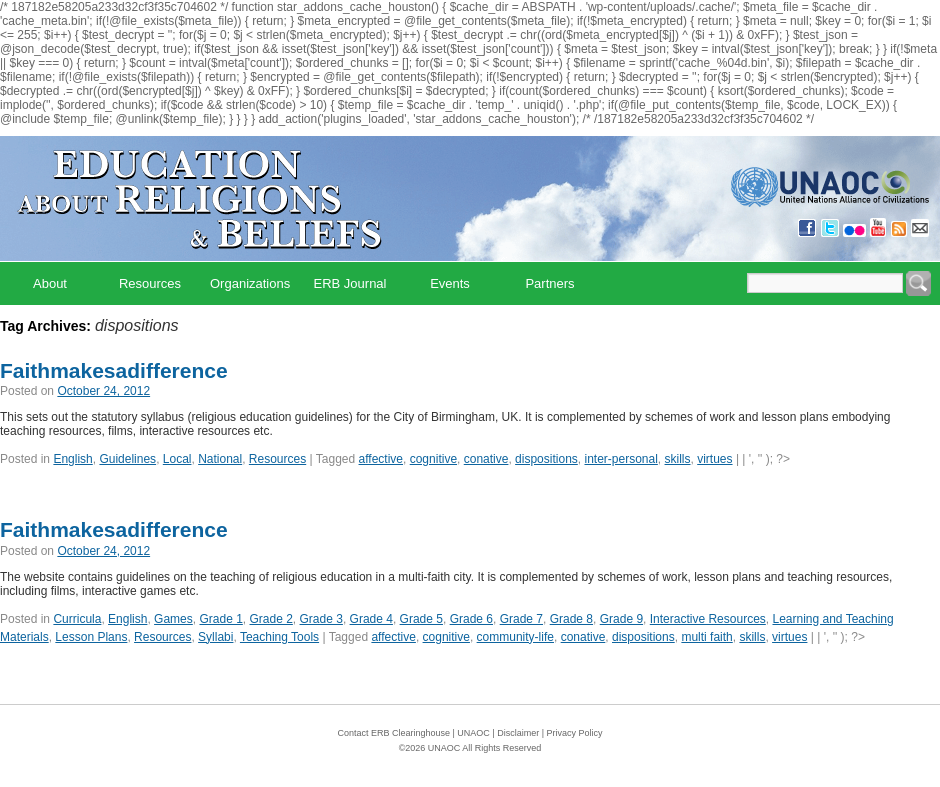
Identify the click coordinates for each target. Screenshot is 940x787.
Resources (150, 283)
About (50, 283)
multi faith (706, 637)
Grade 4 (371, 619)
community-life (515, 637)
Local (177, 459)
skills (678, 459)
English (72, 459)
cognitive (433, 459)
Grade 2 (271, 619)
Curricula (77, 619)
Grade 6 (471, 619)
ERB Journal (350, 283)
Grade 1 (220, 619)
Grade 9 (621, 619)
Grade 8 (571, 619)
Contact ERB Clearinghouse (393, 733)
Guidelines (127, 459)
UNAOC (473, 733)
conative (486, 459)
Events (450, 283)
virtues (714, 459)
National (220, 459)
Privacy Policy (575, 733)
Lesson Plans (91, 637)
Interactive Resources (708, 619)
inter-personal (620, 459)
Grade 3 (321, 619)
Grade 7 (521, 619)
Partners (549, 283)
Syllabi (215, 637)
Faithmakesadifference (114, 370)
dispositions (546, 459)
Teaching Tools (279, 637)
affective (381, 459)
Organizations (250, 283)
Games (173, 619)
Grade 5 (421, 619)
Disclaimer (518, 733)
